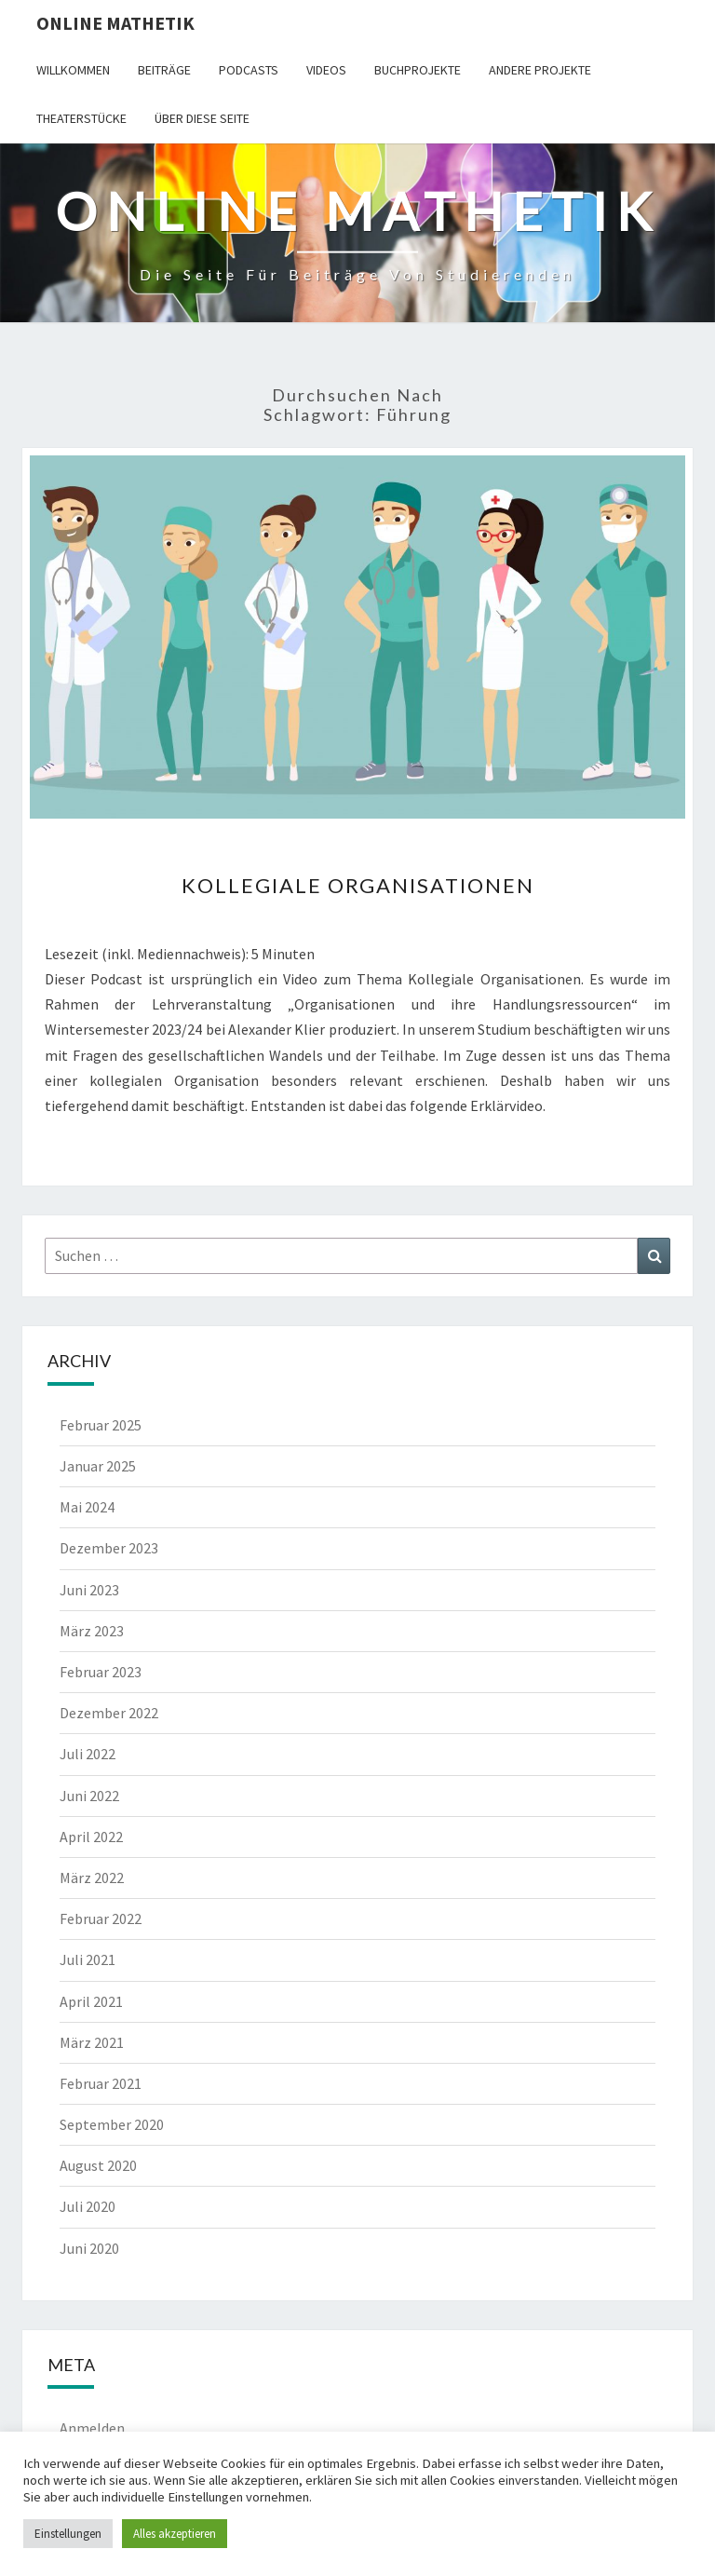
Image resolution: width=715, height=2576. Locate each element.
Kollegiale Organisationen (358, 885)
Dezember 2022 (109, 1712)
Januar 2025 (98, 1466)
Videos (326, 69)
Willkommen (73, 69)
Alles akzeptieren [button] (174, 2534)
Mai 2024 (87, 1507)
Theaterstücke (81, 118)
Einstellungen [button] (67, 2534)
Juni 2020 (89, 2248)
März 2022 (92, 1877)
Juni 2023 (89, 1589)
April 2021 (91, 2001)
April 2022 (91, 1836)
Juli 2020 (87, 2206)
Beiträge (164, 69)
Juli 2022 (87, 1753)
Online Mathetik (115, 22)
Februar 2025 (101, 1425)
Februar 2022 (101, 1918)
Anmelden (92, 2428)
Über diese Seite (202, 118)
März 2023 (92, 1630)
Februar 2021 (101, 2083)
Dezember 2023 (109, 1548)
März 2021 (92, 2042)
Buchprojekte (417, 69)
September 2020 (112, 2124)
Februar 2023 (101, 1671)
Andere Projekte (540, 69)
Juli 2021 (87, 1959)
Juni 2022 (89, 1795)
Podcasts (248, 69)
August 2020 (98, 2165)
